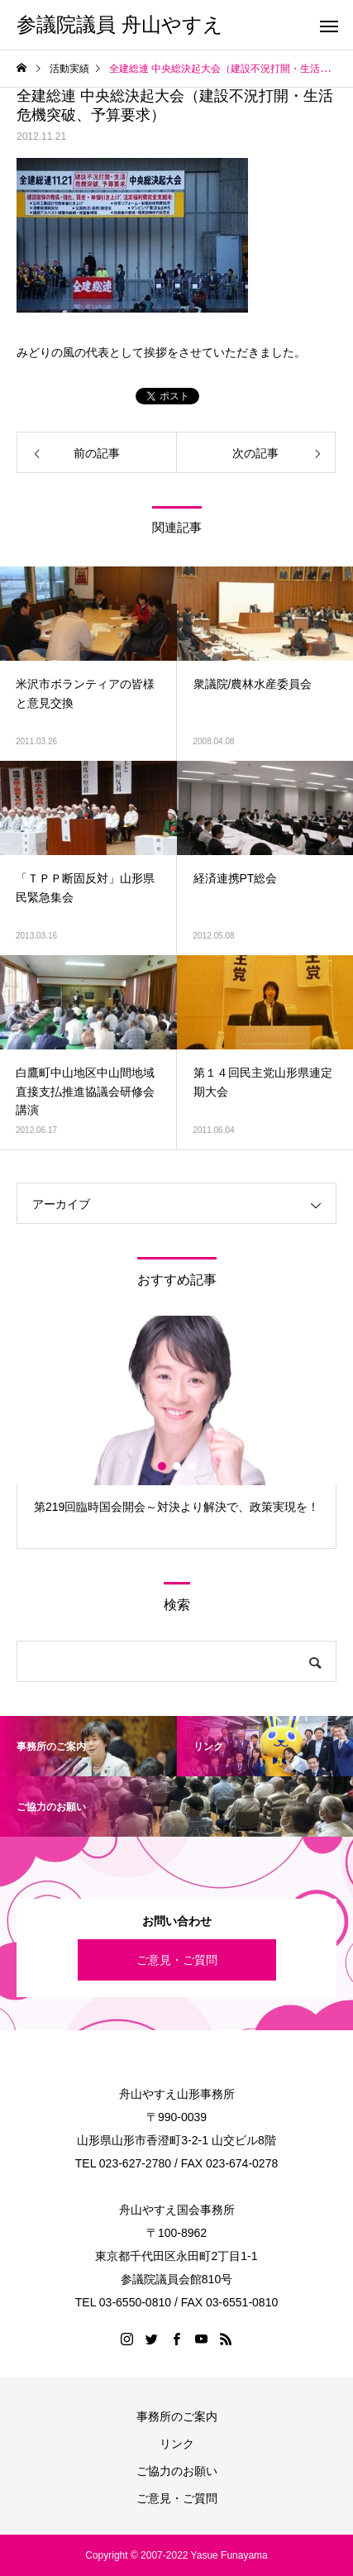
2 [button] (178, 1466)
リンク (177, 2443)
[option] (176, 1432)
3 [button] (193, 1466)
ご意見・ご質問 (176, 1960)
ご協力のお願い (176, 2471)
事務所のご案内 (176, 2416)
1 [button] (163, 1466)
